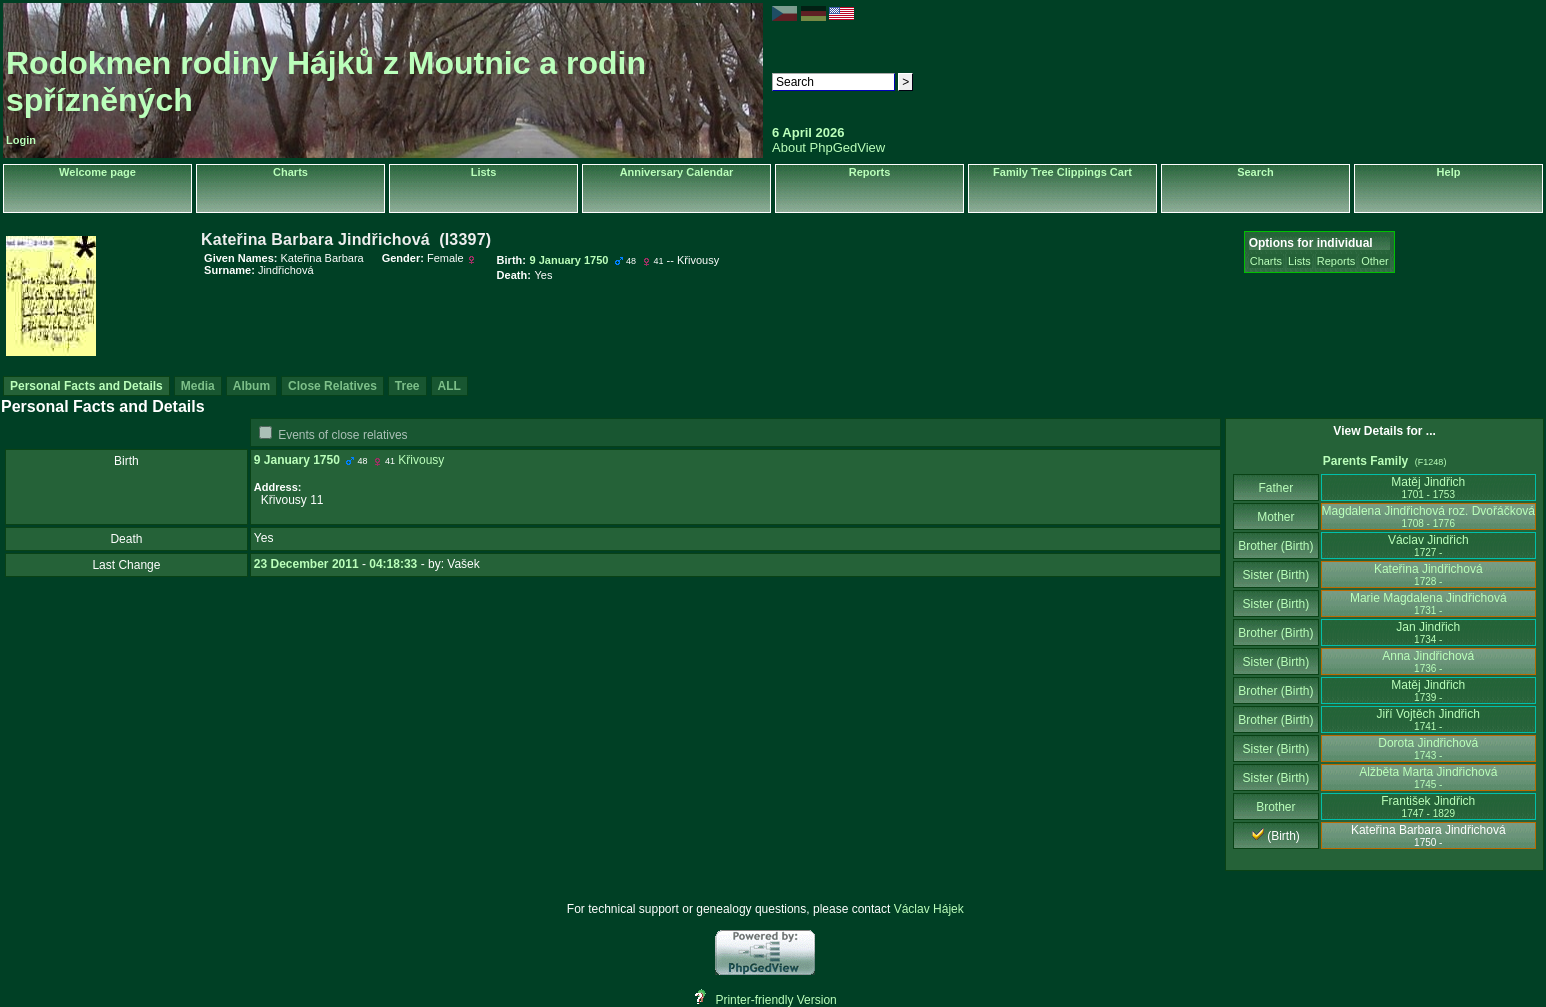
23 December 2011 (306, 564)
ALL (449, 386)
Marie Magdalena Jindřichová (1428, 603)
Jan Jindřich (1428, 632)
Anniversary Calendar (677, 172)
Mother (1276, 517)
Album (251, 386)
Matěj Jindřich (1428, 487)
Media (198, 386)
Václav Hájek (929, 909)
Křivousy (421, 460)
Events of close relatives (342, 435)
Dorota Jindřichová (1428, 748)
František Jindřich (1428, 806)
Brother (1275, 807)
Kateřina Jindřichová (1428, 574)
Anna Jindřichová (1428, 661)
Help (1449, 172)
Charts (290, 172)
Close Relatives (332, 386)
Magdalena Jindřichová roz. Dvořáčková (1428, 516)
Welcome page (97, 172)
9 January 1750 (297, 460)
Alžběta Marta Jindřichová (1428, 777)
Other (1375, 261)
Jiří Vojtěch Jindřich (1428, 719)
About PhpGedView (828, 147)
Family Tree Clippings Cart (1062, 172)
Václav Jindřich (1428, 545)
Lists (484, 172)
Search (1255, 172)
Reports (870, 172)
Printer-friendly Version (775, 1000)
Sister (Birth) (1276, 575)
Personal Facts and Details (86, 386)
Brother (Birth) (1275, 546)
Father (1275, 488)
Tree (407, 386)
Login (21, 140)
